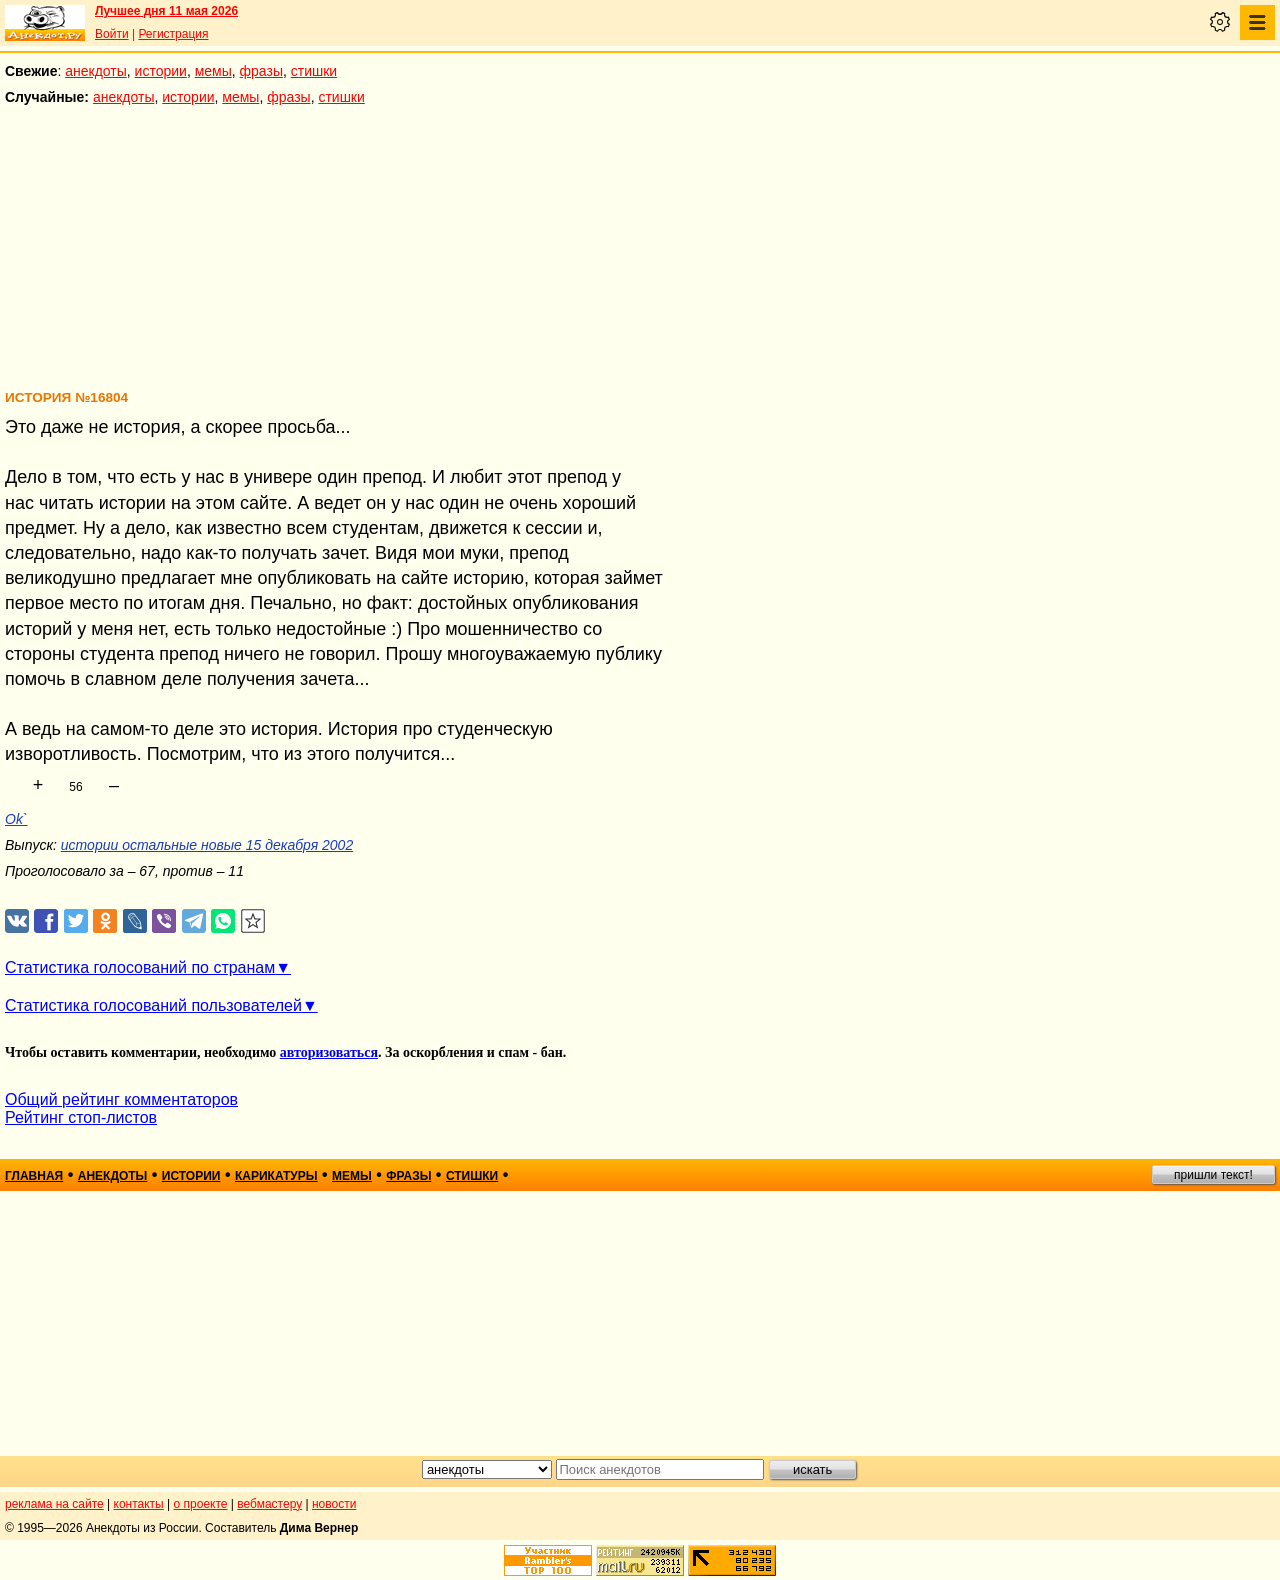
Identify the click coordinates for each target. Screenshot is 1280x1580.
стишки (314, 71)
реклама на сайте (54, 1504)
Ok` (16, 819)
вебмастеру (269, 1504)
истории (161, 71)
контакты (139, 1504)
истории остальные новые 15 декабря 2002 (207, 845)
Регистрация (173, 34)
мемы (213, 71)
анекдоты (96, 71)
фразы (261, 71)
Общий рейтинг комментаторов (121, 1099)
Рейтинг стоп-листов (81, 1117)
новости (334, 1504)
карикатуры (276, 1176)
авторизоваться (329, 1052)
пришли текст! (1213, 1175)
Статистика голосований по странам (140, 967)
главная (34, 1176)
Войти (112, 34)
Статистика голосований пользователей (153, 1005)
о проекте (201, 1504)
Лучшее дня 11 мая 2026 (166, 11)
